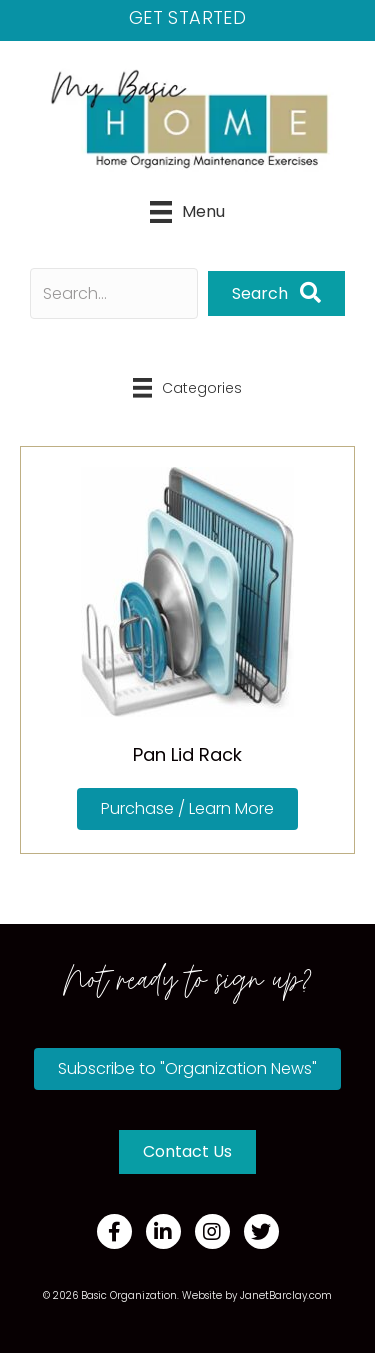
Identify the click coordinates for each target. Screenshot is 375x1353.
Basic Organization (129, 1295)
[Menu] (187, 212)
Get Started (187, 17)
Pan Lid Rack (187, 754)
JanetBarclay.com (286, 1295)
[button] (276, 293)
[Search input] (114, 293)
